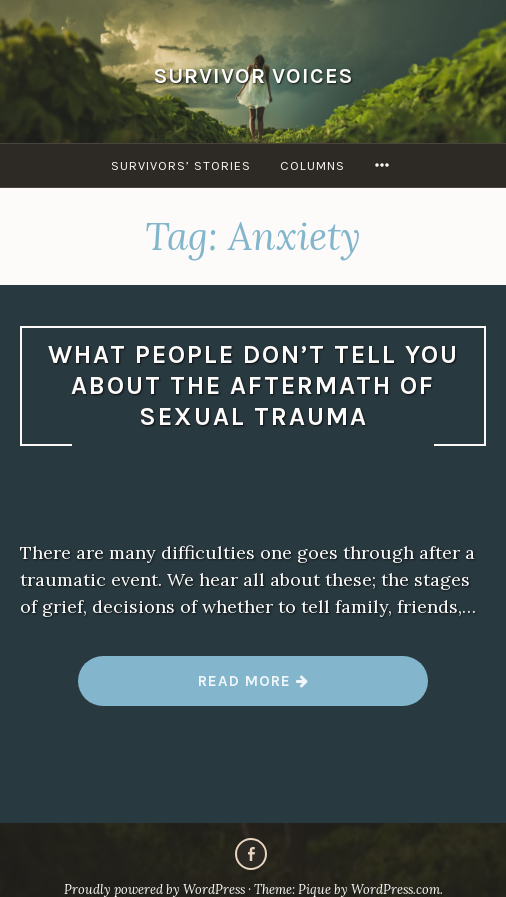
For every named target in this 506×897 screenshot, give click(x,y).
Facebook (251, 854)
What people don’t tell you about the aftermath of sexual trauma (253, 385)
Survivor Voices (253, 75)
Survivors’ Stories (181, 165)
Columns (312, 165)
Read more (254, 688)
